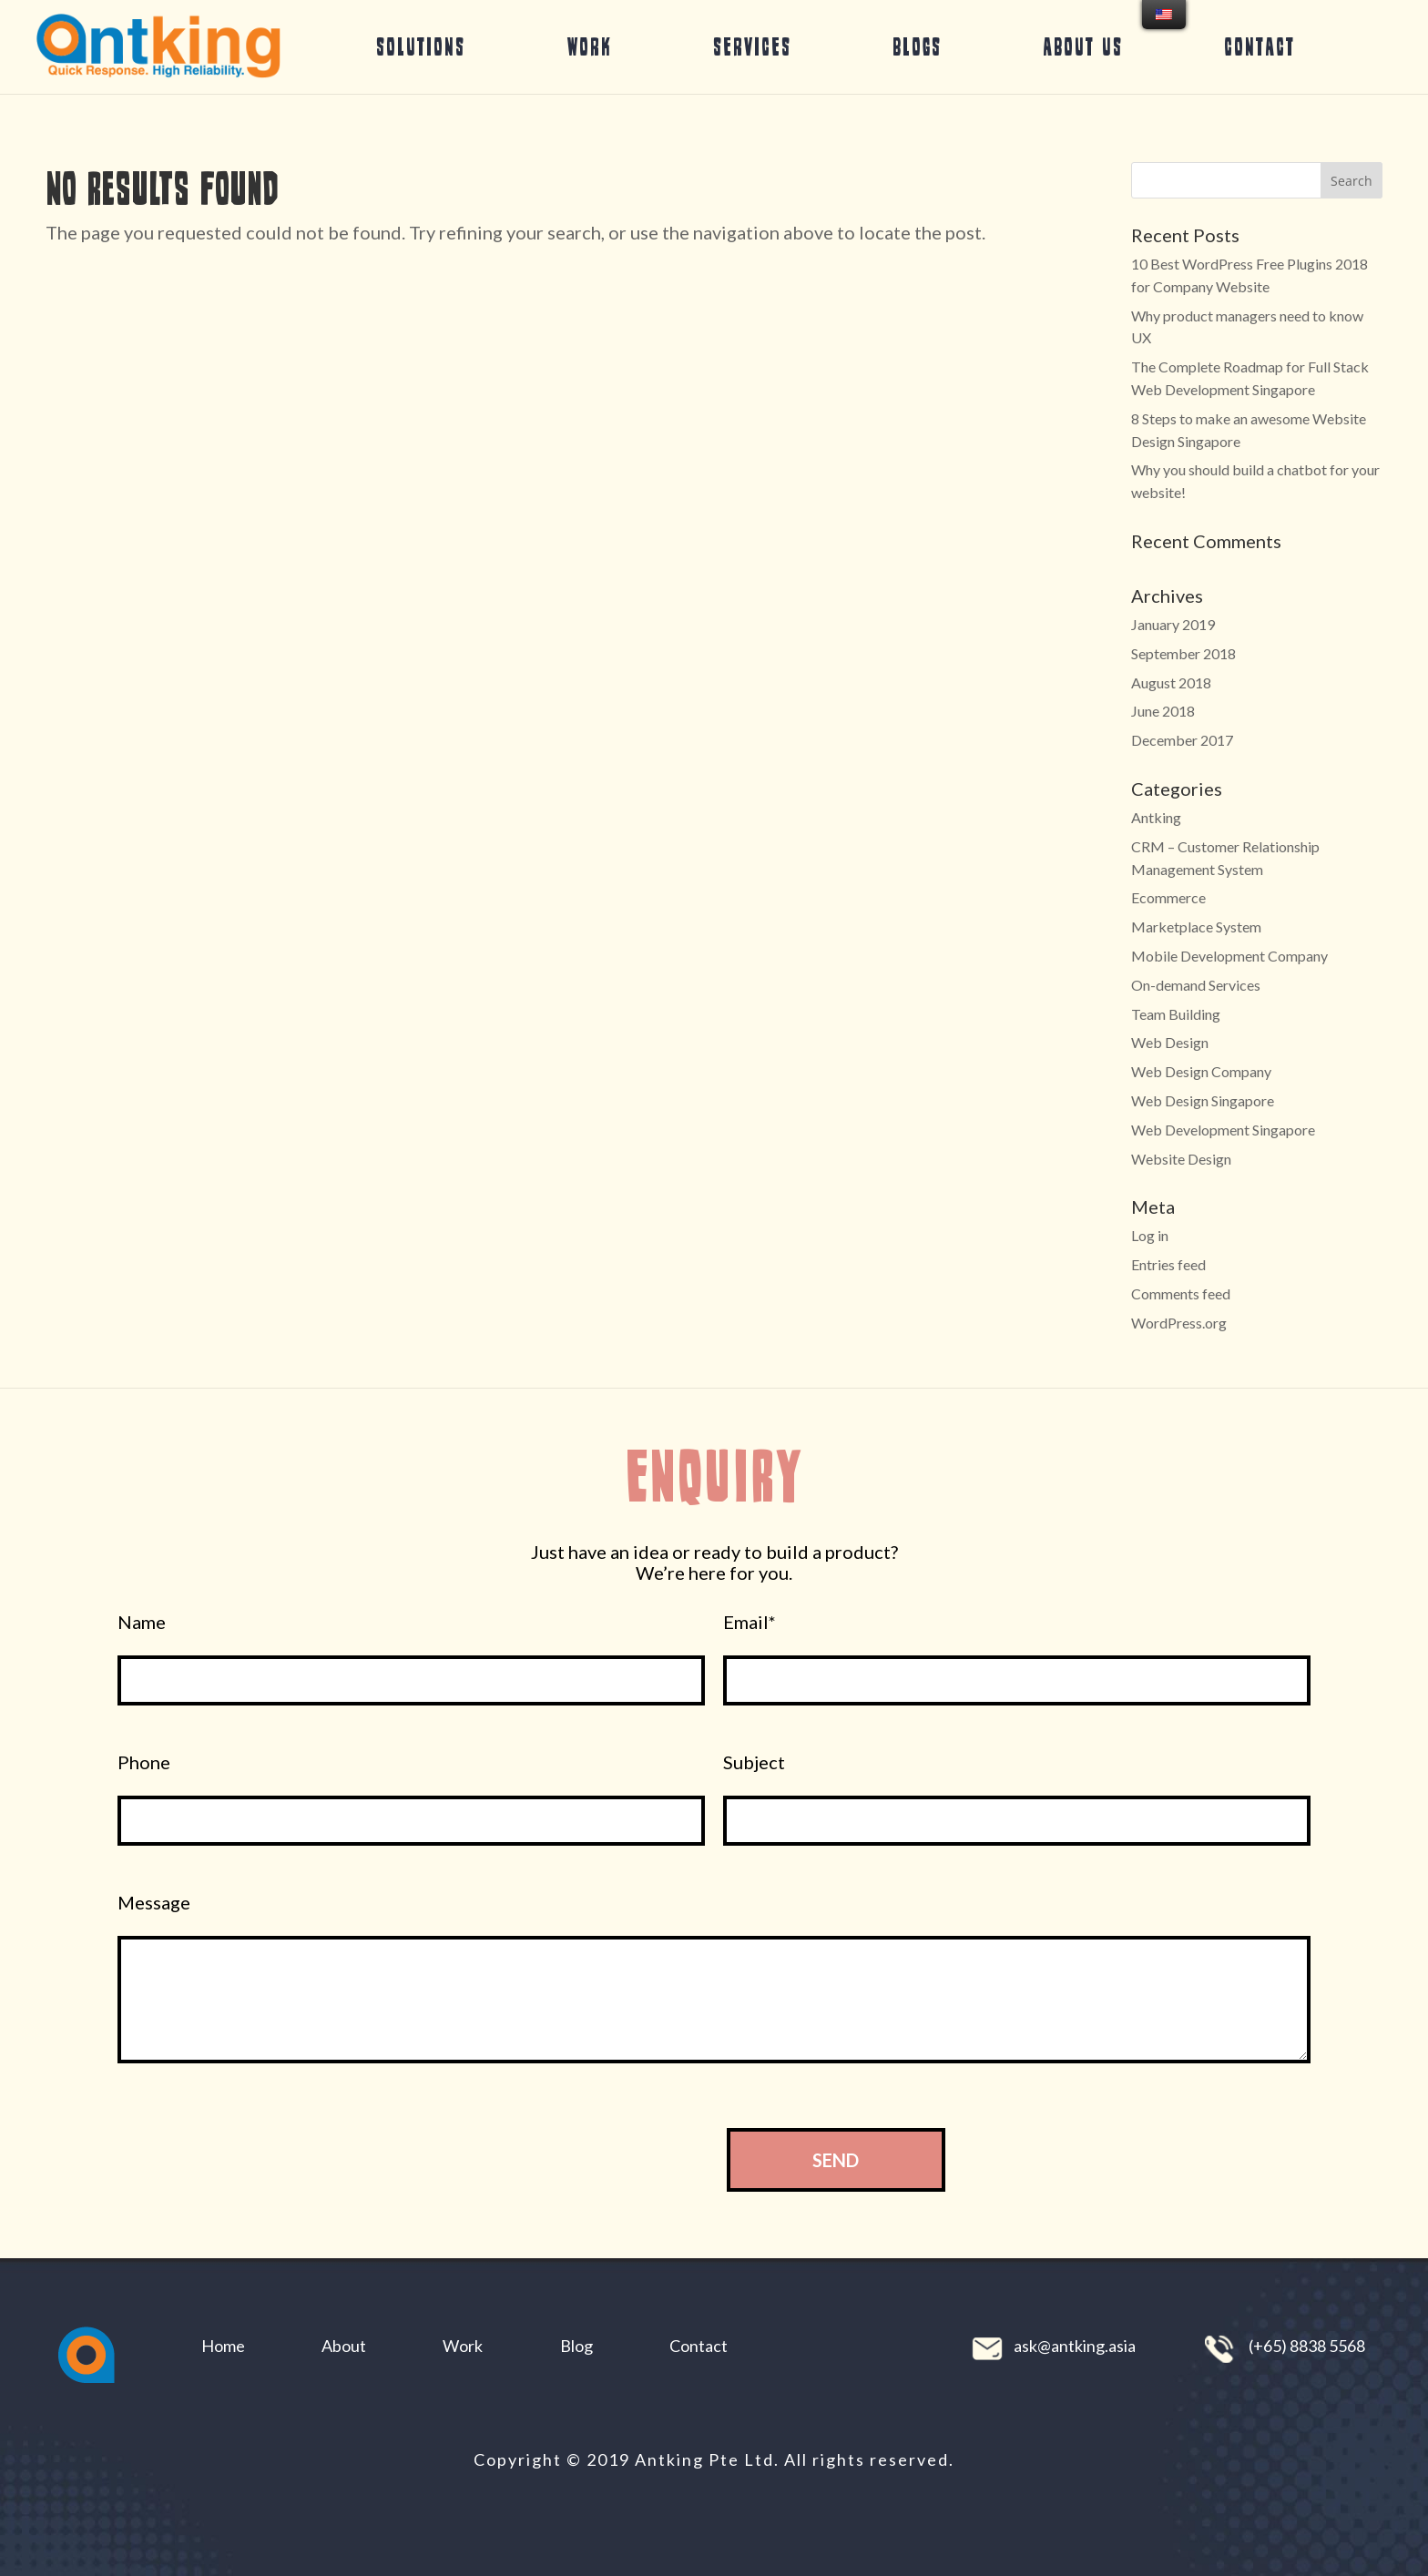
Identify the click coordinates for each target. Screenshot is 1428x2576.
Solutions (420, 46)
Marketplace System (1196, 926)
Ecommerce (1168, 897)
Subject (754, 1762)
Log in (1149, 1235)
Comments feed (1180, 1293)
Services (752, 46)
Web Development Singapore (1223, 1129)
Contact (1259, 46)
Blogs (917, 46)
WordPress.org (1179, 1322)
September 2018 (1183, 653)
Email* (749, 1622)
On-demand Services (1195, 984)
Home (223, 2346)
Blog (576, 2346)
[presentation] (556, 2158)
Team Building (1175, 1014)
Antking (1156, 817)
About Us (1083, 46)
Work (589, 46)
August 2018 (1171, 682)
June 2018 (1163, 710)
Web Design (1170, 1042)
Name (141, 1622)
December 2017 (1182, 739)
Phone (143, 1762)
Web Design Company (1201, 1071)
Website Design (1181, 1158)
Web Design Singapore (1202, 1100)
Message (153, 1902)
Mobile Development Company (1229, 955)
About (343, 2346)
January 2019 (1173, 624)
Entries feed (1168, 1264)
